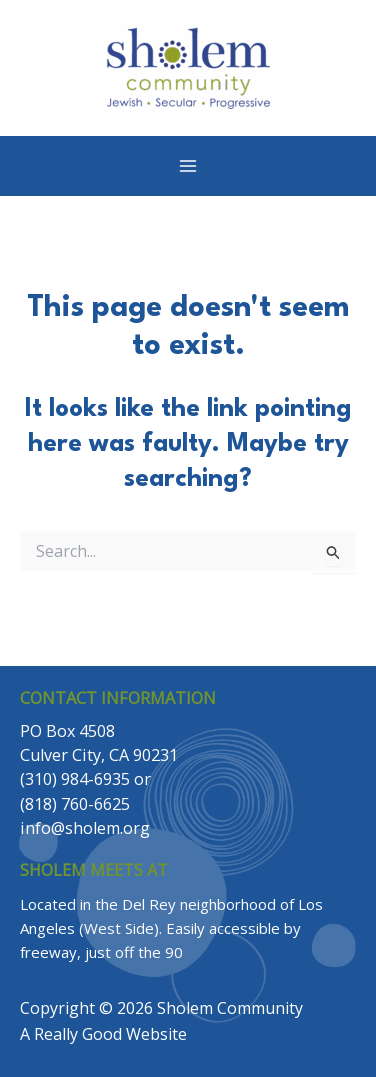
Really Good (78, 1034)
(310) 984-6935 (75, 779)
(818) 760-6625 (75, 804)
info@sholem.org (85, 828)
